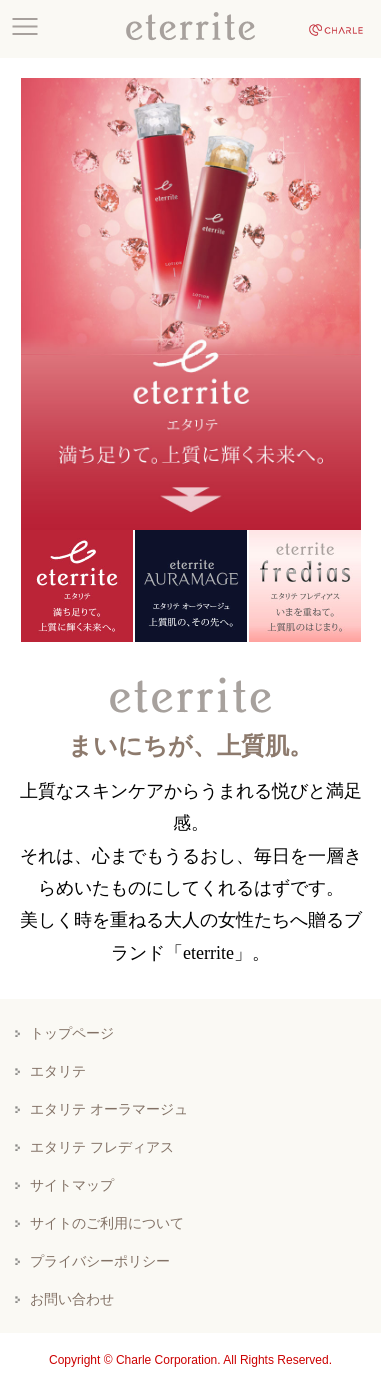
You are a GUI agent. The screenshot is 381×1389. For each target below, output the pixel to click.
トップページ (72, 1033)
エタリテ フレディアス (102, 1147)
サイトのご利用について (107, 1223)
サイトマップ (72, 1185)
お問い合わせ (72, 1299)
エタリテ (58, 1071)
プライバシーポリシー (100, 1261)
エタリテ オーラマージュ (109, 1109)
